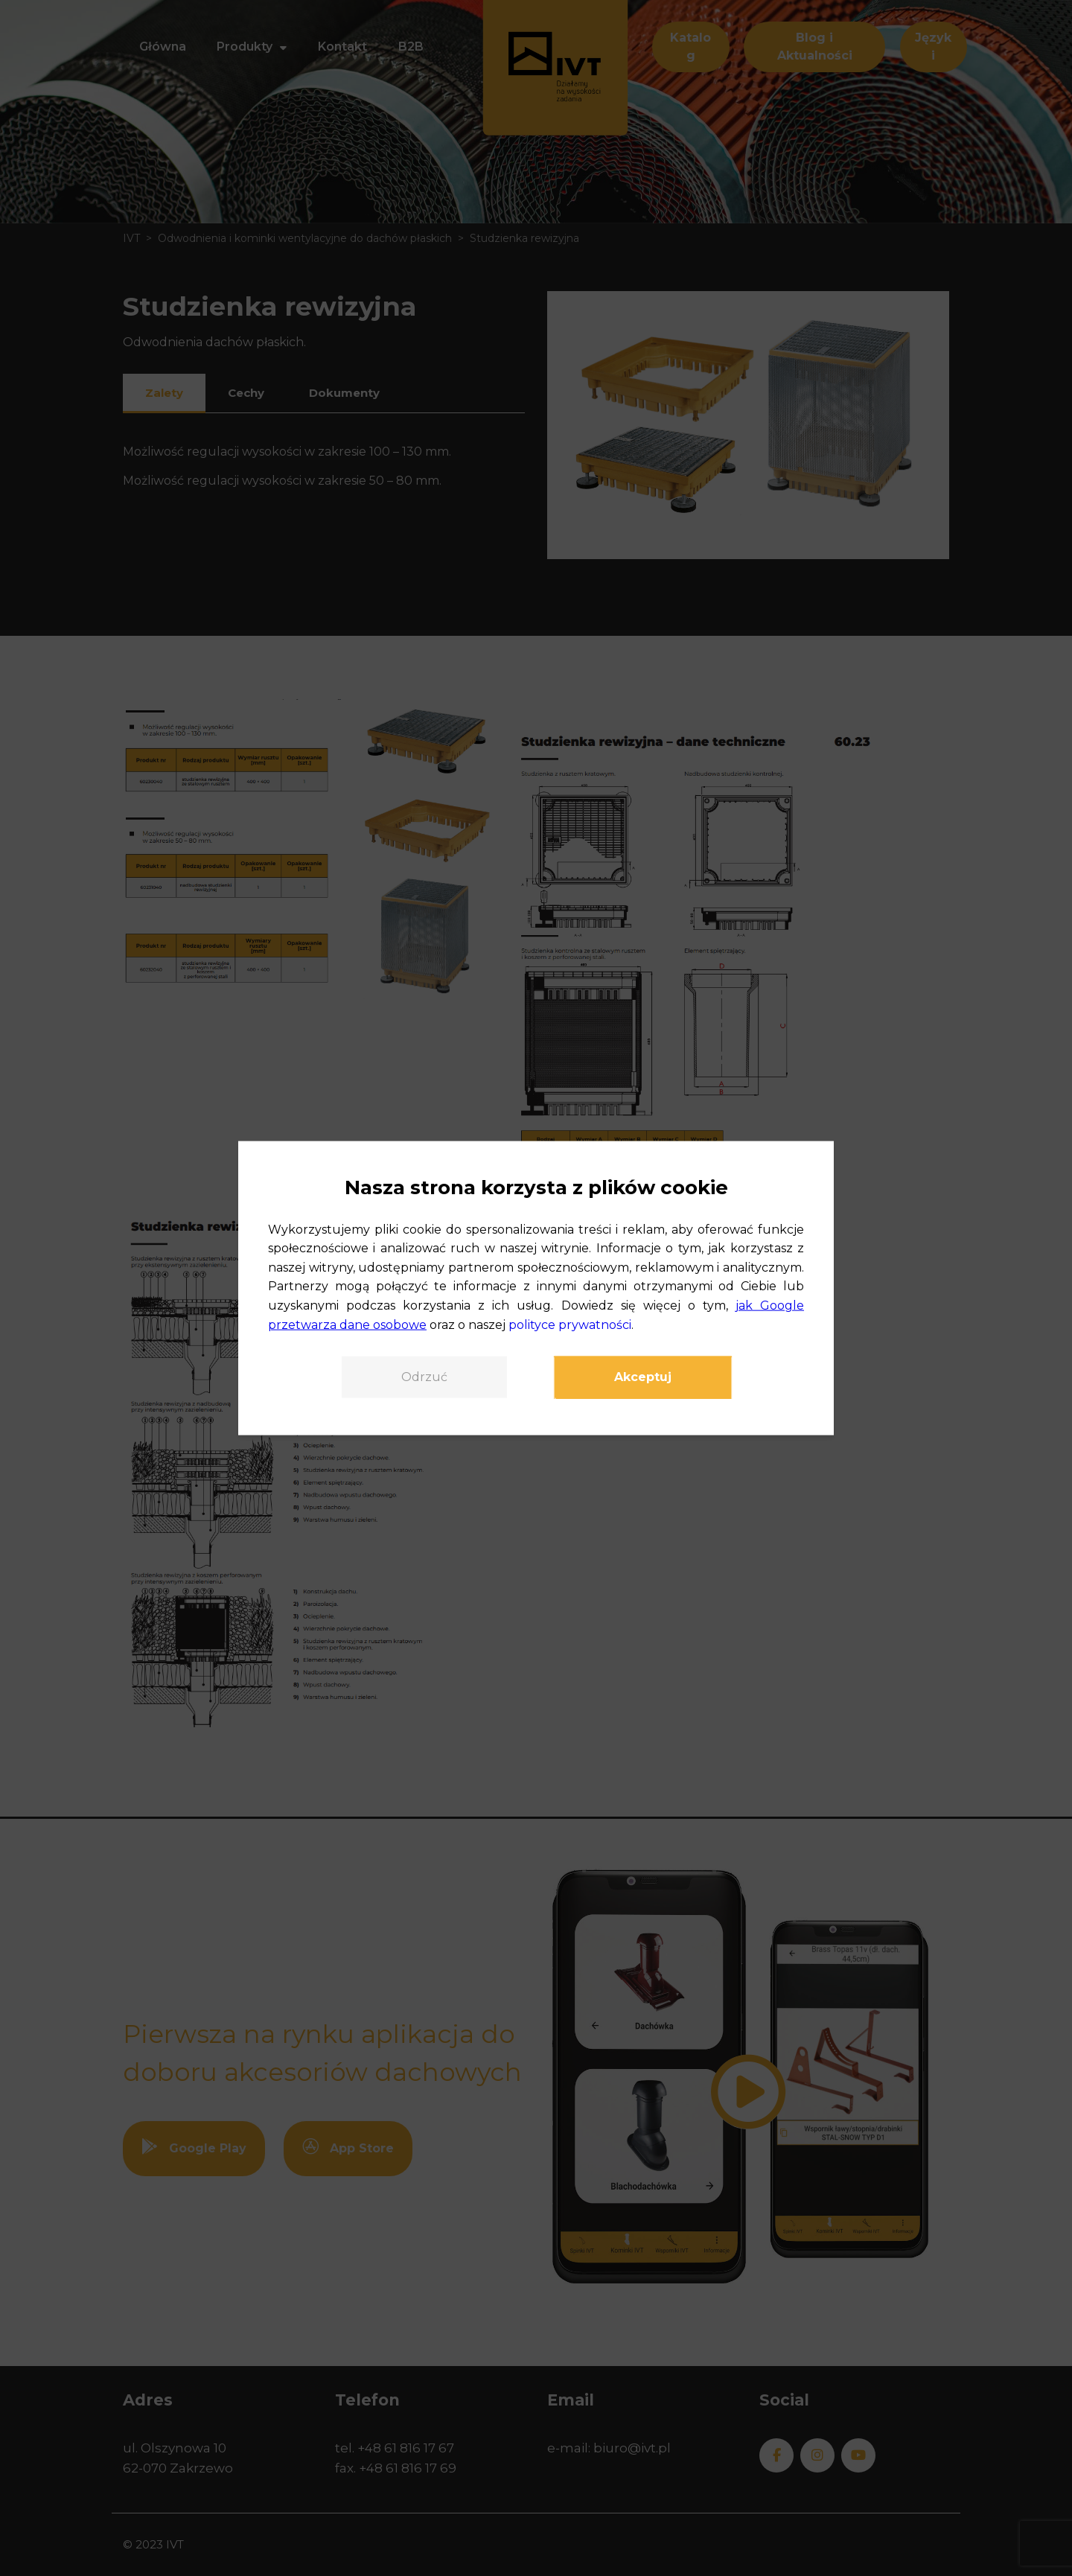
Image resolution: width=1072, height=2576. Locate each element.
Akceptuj (642, 1377)
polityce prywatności (569, 1324)
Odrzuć (424, 1377)
